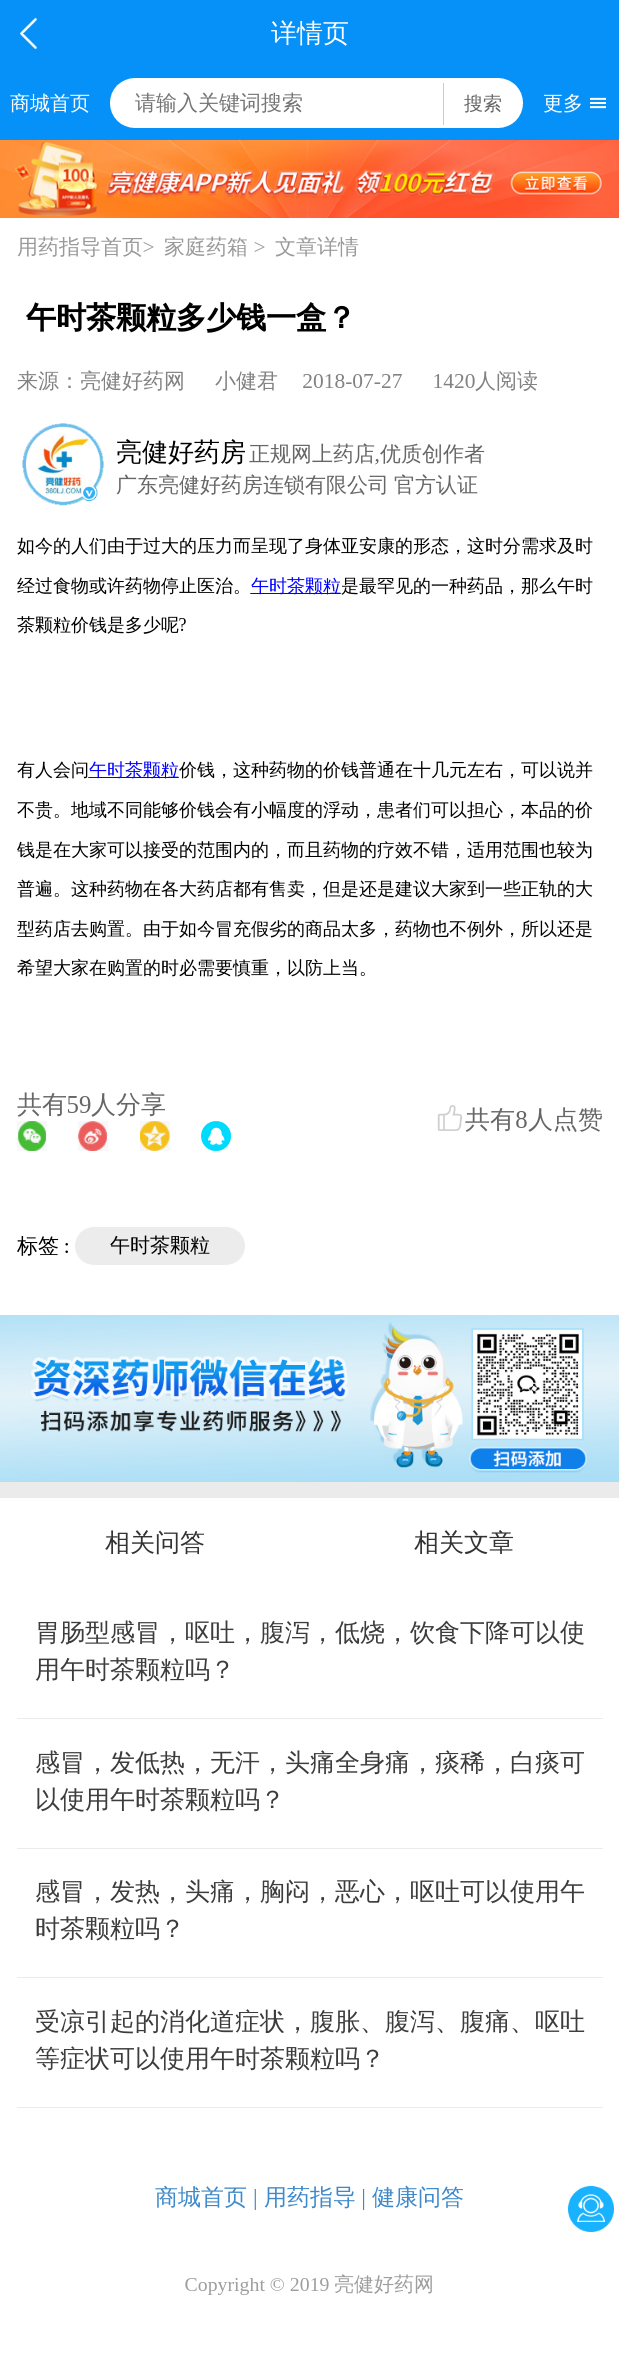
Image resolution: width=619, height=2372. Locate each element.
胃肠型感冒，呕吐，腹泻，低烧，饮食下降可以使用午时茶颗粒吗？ (310, 1651)
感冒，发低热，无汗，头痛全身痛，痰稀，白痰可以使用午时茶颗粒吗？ (310, 1781)
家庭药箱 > (214, 247)
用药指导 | (315, 2197)
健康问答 (418, 2197)
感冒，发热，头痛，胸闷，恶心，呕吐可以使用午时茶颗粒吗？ (310, 1910)
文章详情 (317, 247)
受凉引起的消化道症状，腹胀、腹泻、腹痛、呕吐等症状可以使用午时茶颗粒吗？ (310, 2040)
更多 (563, 103)
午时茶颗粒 (160, 1245)
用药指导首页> (86, 247)
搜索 (483, 103)
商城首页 (50, 103)
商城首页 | (206, 2197)
